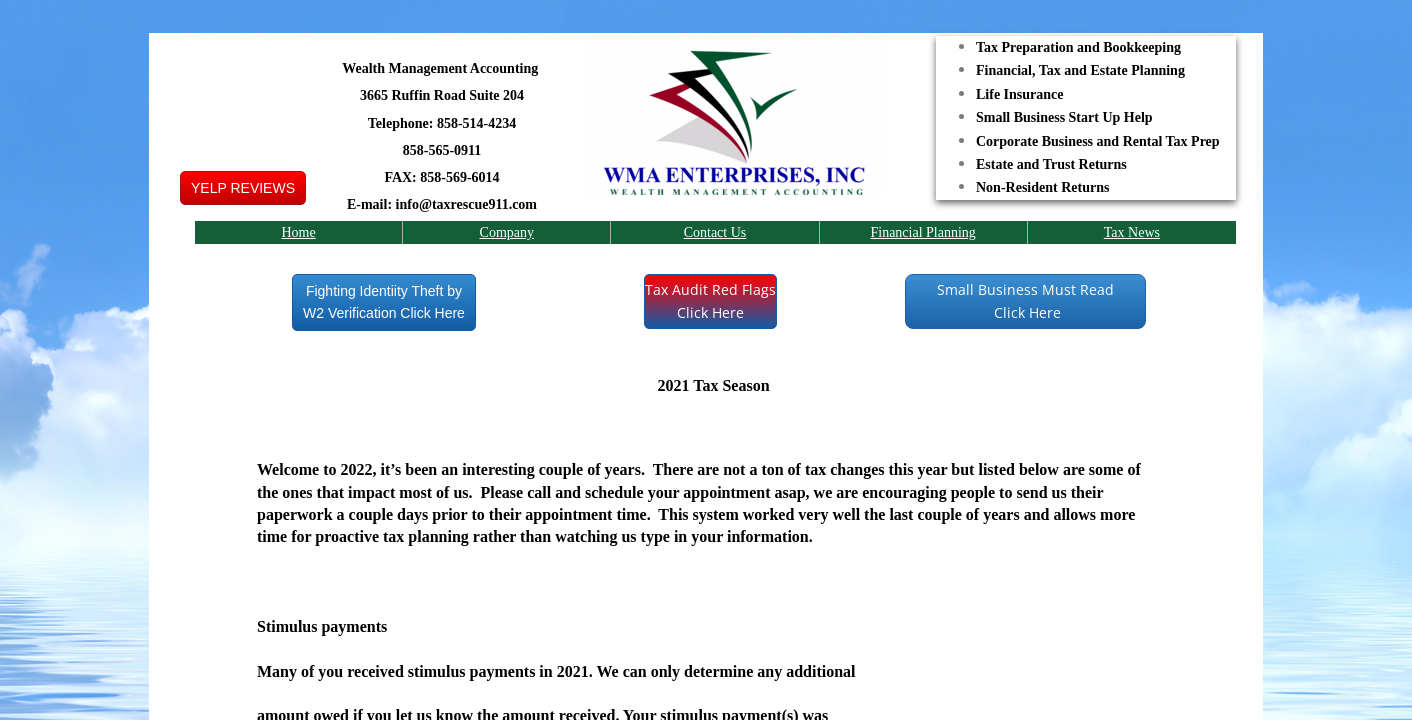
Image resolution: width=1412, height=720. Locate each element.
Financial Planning (922, 232)
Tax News (1132, 232)
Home (298, 232)
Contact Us (715, 232)
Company (507, 232)
